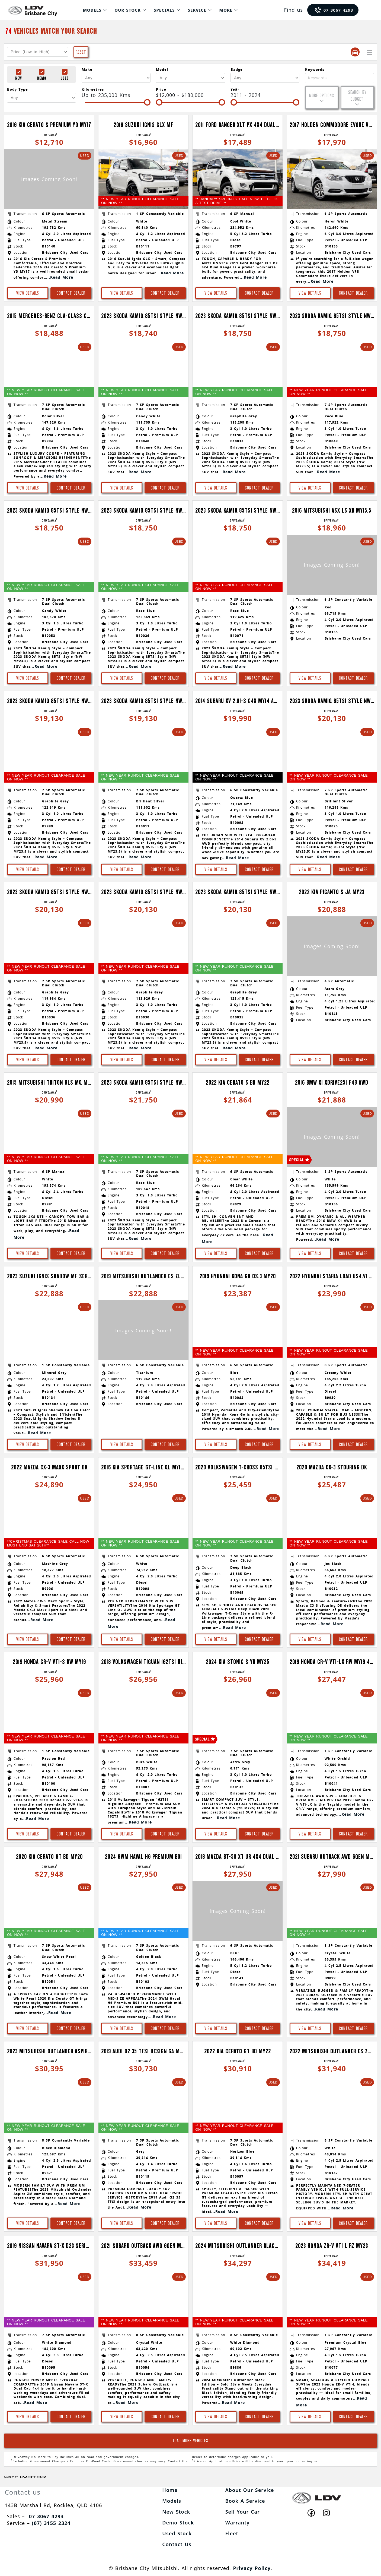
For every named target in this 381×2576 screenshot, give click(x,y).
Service (197, 10)
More (226, 10)
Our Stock (127, 10)
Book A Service (245, 2501)
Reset (81, 52)
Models (92, 10)
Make (87, 69)
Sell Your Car (242, 2511)
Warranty (237, 2522)
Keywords (314, 69)
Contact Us (176, 2544)
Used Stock (177, 2533)
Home (170, 2490)
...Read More (59, 277)
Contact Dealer (71, 293)
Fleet (231, 2533)
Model (162, 69)
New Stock (176, 2511)
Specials (164, 10)
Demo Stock (178, 2522)
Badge (236, 69)
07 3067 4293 (333, 10)
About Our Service (249, 2490)
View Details (27, 293)
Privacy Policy (252, 2568)
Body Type (17, 89)
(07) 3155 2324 (51, 2523)
